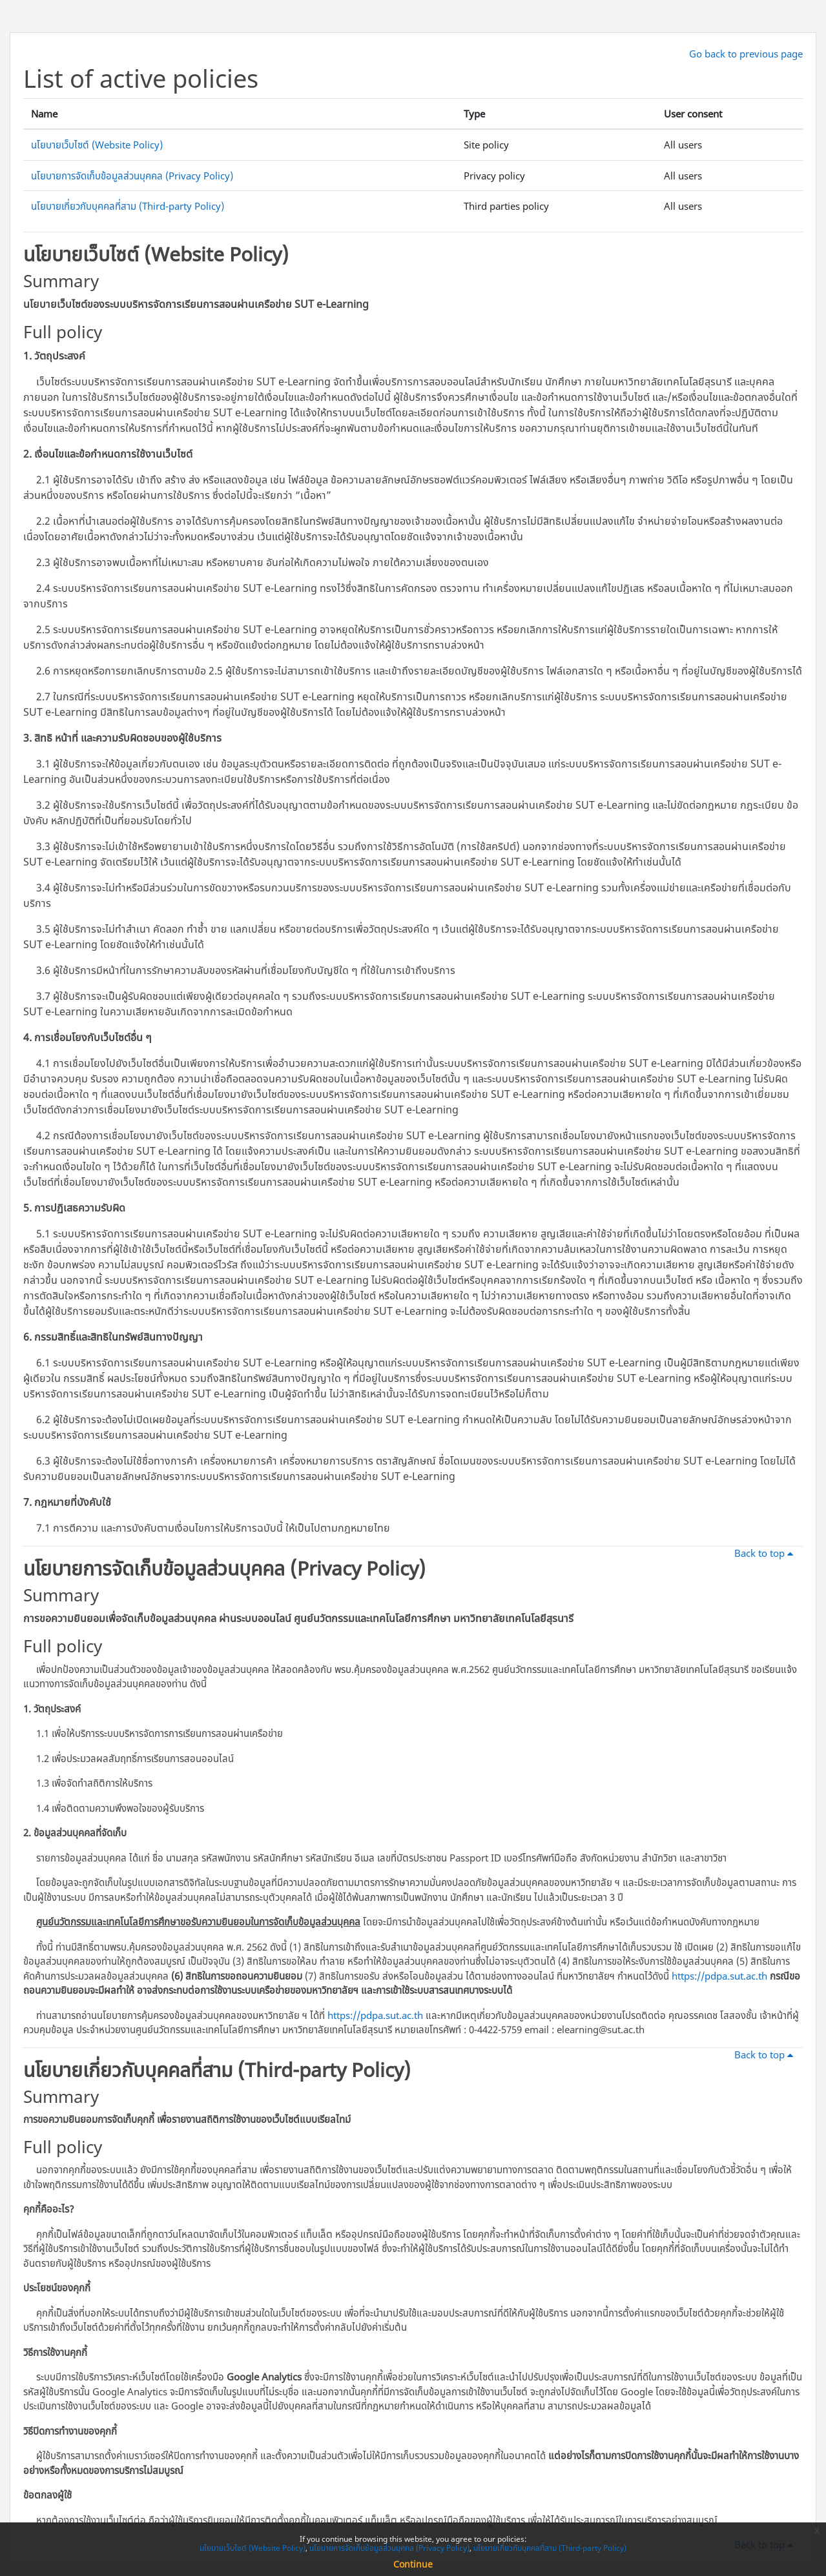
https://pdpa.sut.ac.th (719, 1975)
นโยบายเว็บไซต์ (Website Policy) (97, 144)
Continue (413, 2564)
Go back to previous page (746, 53)
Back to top (766, 1553)
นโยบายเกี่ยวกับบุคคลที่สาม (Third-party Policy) (127, 205)
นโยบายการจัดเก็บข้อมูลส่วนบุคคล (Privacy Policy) (132, 175)
